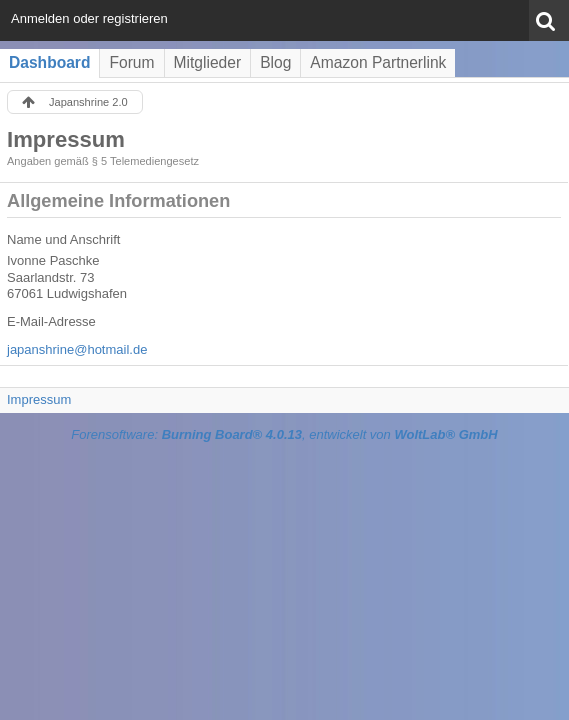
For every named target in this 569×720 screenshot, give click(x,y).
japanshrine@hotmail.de (77, 349)
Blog (275, 62)
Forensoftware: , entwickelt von (284, 434)
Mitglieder (208, 62)
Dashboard (49, 62)
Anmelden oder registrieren (89, 18)
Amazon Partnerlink (378, 62)
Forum (131, 62)
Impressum (39, 399)
